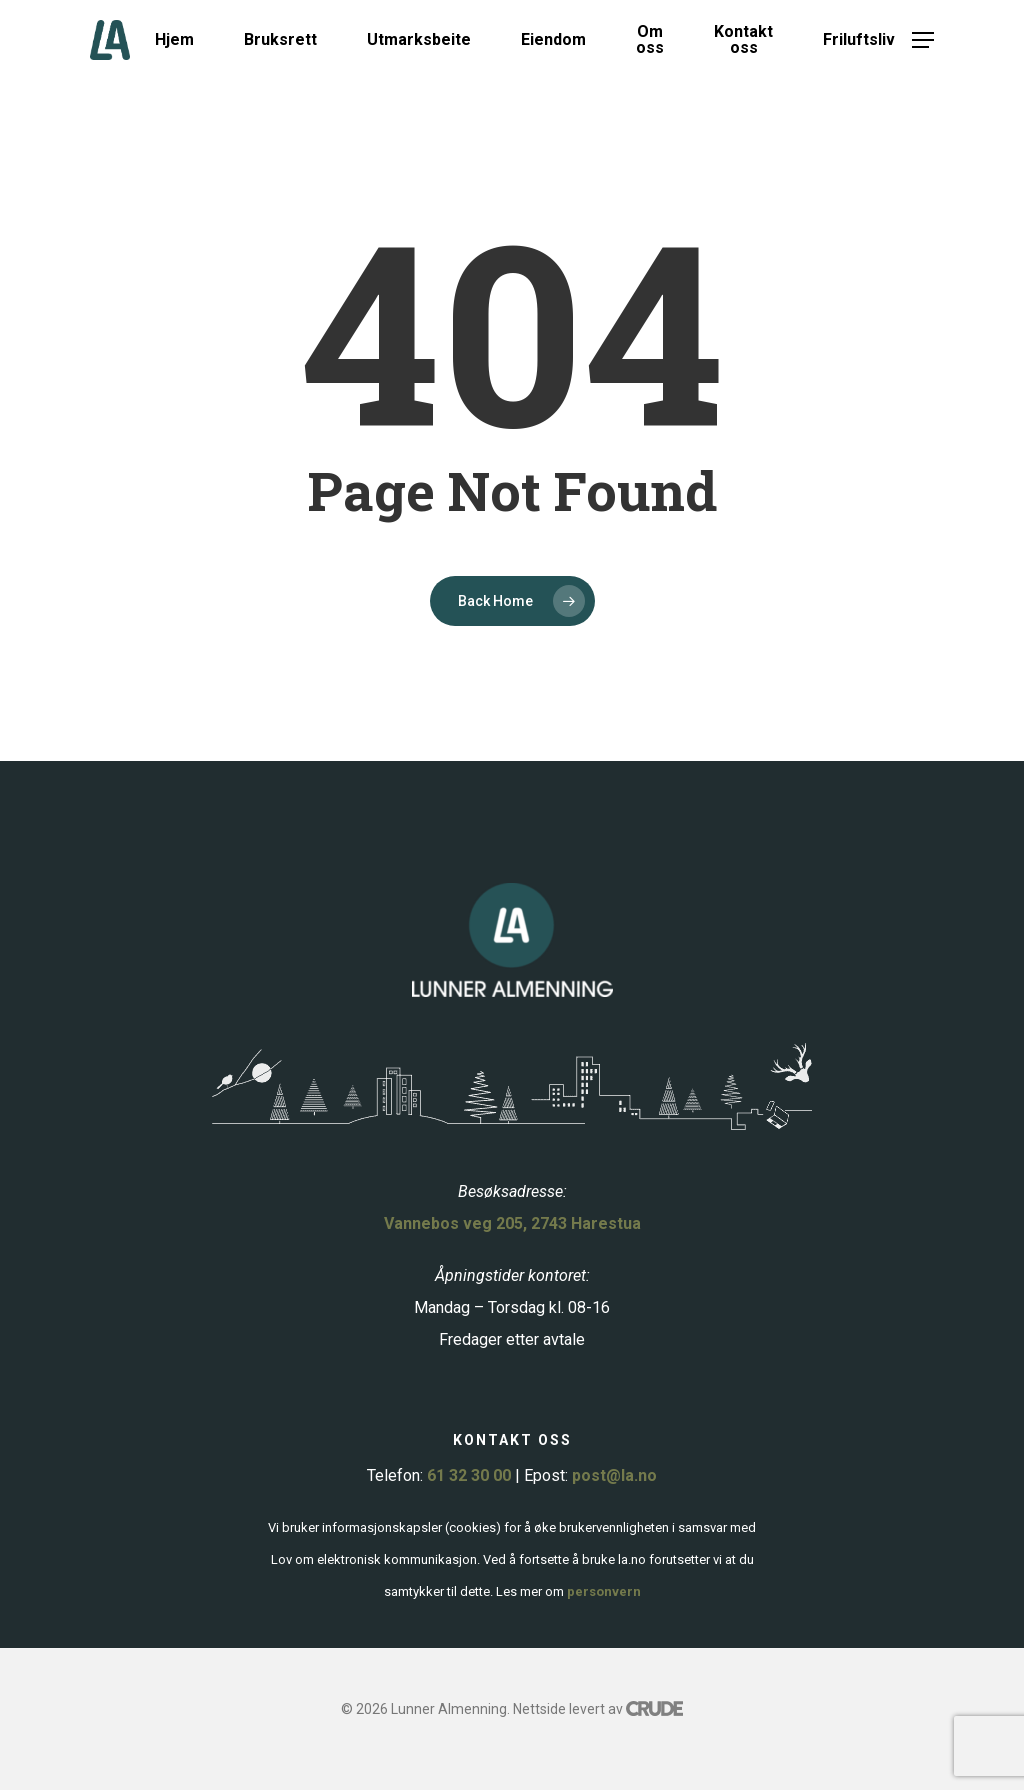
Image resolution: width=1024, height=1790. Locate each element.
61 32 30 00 (469, 1475)
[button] (923, 40)
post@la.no (614, 1475)
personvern (604, 1591)
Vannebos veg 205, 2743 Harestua (512, 1223)
